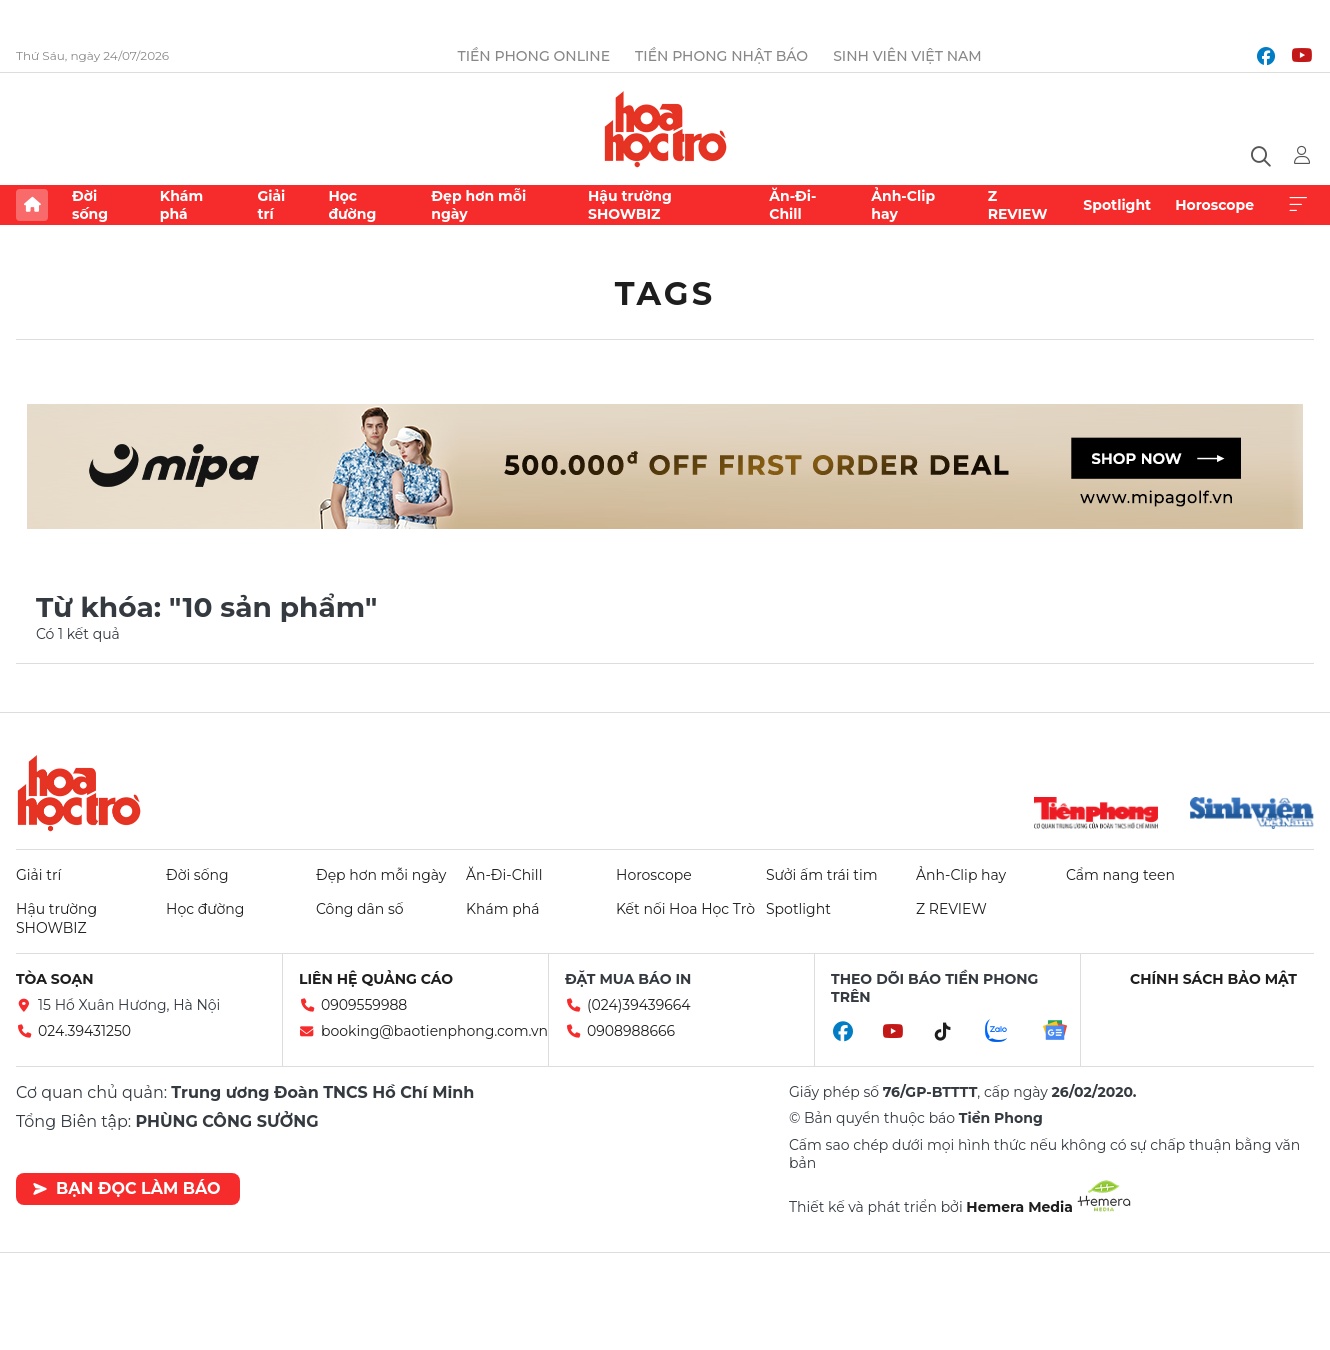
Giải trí (271, 205)
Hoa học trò (79, 793)
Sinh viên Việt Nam (907, 56)
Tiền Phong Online (533, 56)
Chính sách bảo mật (1213, 979)
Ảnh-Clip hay (903, 205)
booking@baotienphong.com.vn (434, 1031)
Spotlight (1117, 205)
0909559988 (364, 1005)
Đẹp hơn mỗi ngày (478, 205)
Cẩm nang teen (1120, 875)
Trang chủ (32, 205)
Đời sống (90, 205)
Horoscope (1214, 205)
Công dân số (360, 909)
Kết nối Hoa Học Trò (685, 909)
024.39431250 (84, 1031)
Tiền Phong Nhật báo (721, 56)
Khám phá (181, 205)
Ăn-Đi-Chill (792, 205)
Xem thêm (1298, 205)
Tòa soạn (55, 979)
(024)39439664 (639, 1005)
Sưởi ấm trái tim (822, 875)
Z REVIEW (1018, 205)
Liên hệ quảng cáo (376, 979)
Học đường (352, 205)
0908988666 (631, 1031)
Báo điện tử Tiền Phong (665, 129)
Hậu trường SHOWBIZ (630, 205)
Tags (665, 293)
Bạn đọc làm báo (126, 1188)
